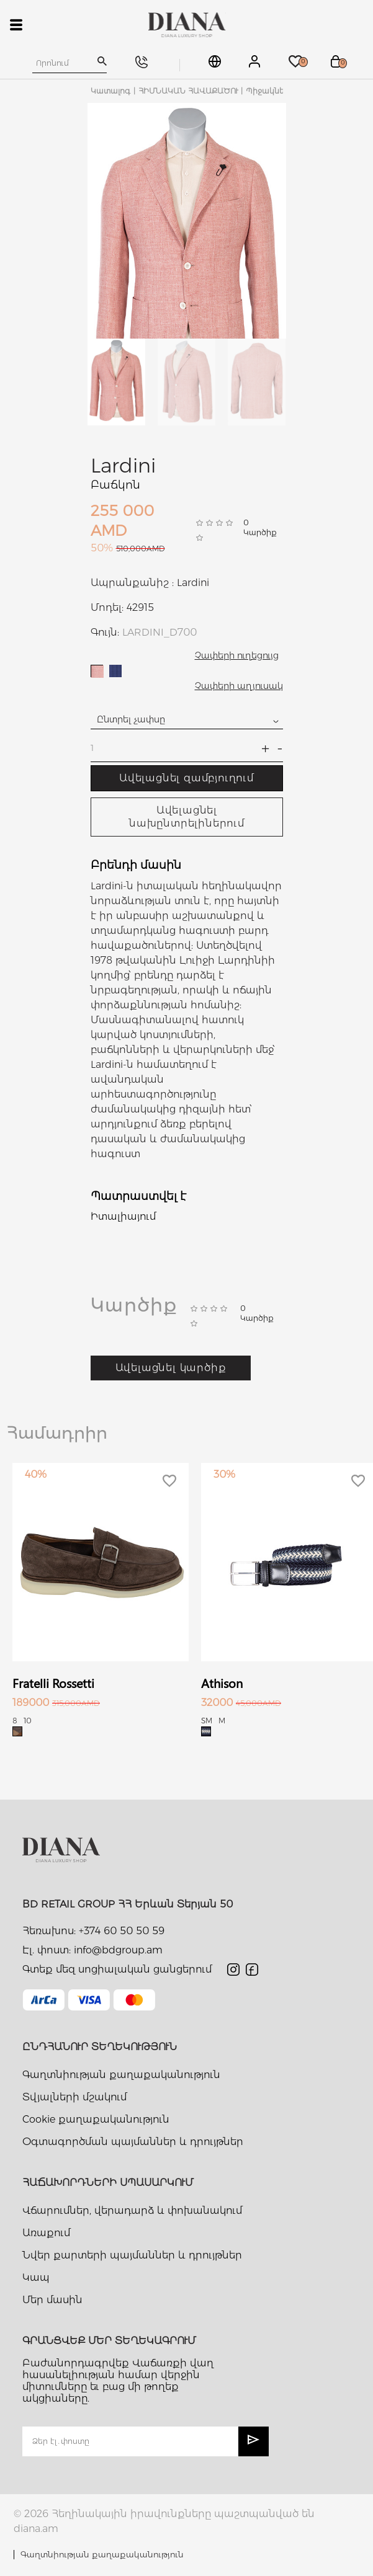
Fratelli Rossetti (53, 1682)
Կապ (36, 2277)
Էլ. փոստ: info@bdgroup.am (92, 1950)
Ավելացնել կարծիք (171, 1368)
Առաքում (46, 2233)
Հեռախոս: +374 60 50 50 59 (93, 1931)
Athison (222, 1682)
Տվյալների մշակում (74, 2097)
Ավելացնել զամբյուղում (186, 778)
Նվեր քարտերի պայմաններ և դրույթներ (132, 2255)
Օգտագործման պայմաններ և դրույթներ (132, 2141)
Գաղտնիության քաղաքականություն (121, 2075)
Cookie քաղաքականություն (95, 2119)
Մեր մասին (52, 2300)
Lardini (123, 465)
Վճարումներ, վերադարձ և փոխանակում (132, 2210)
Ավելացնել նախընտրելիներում (187, 816)
